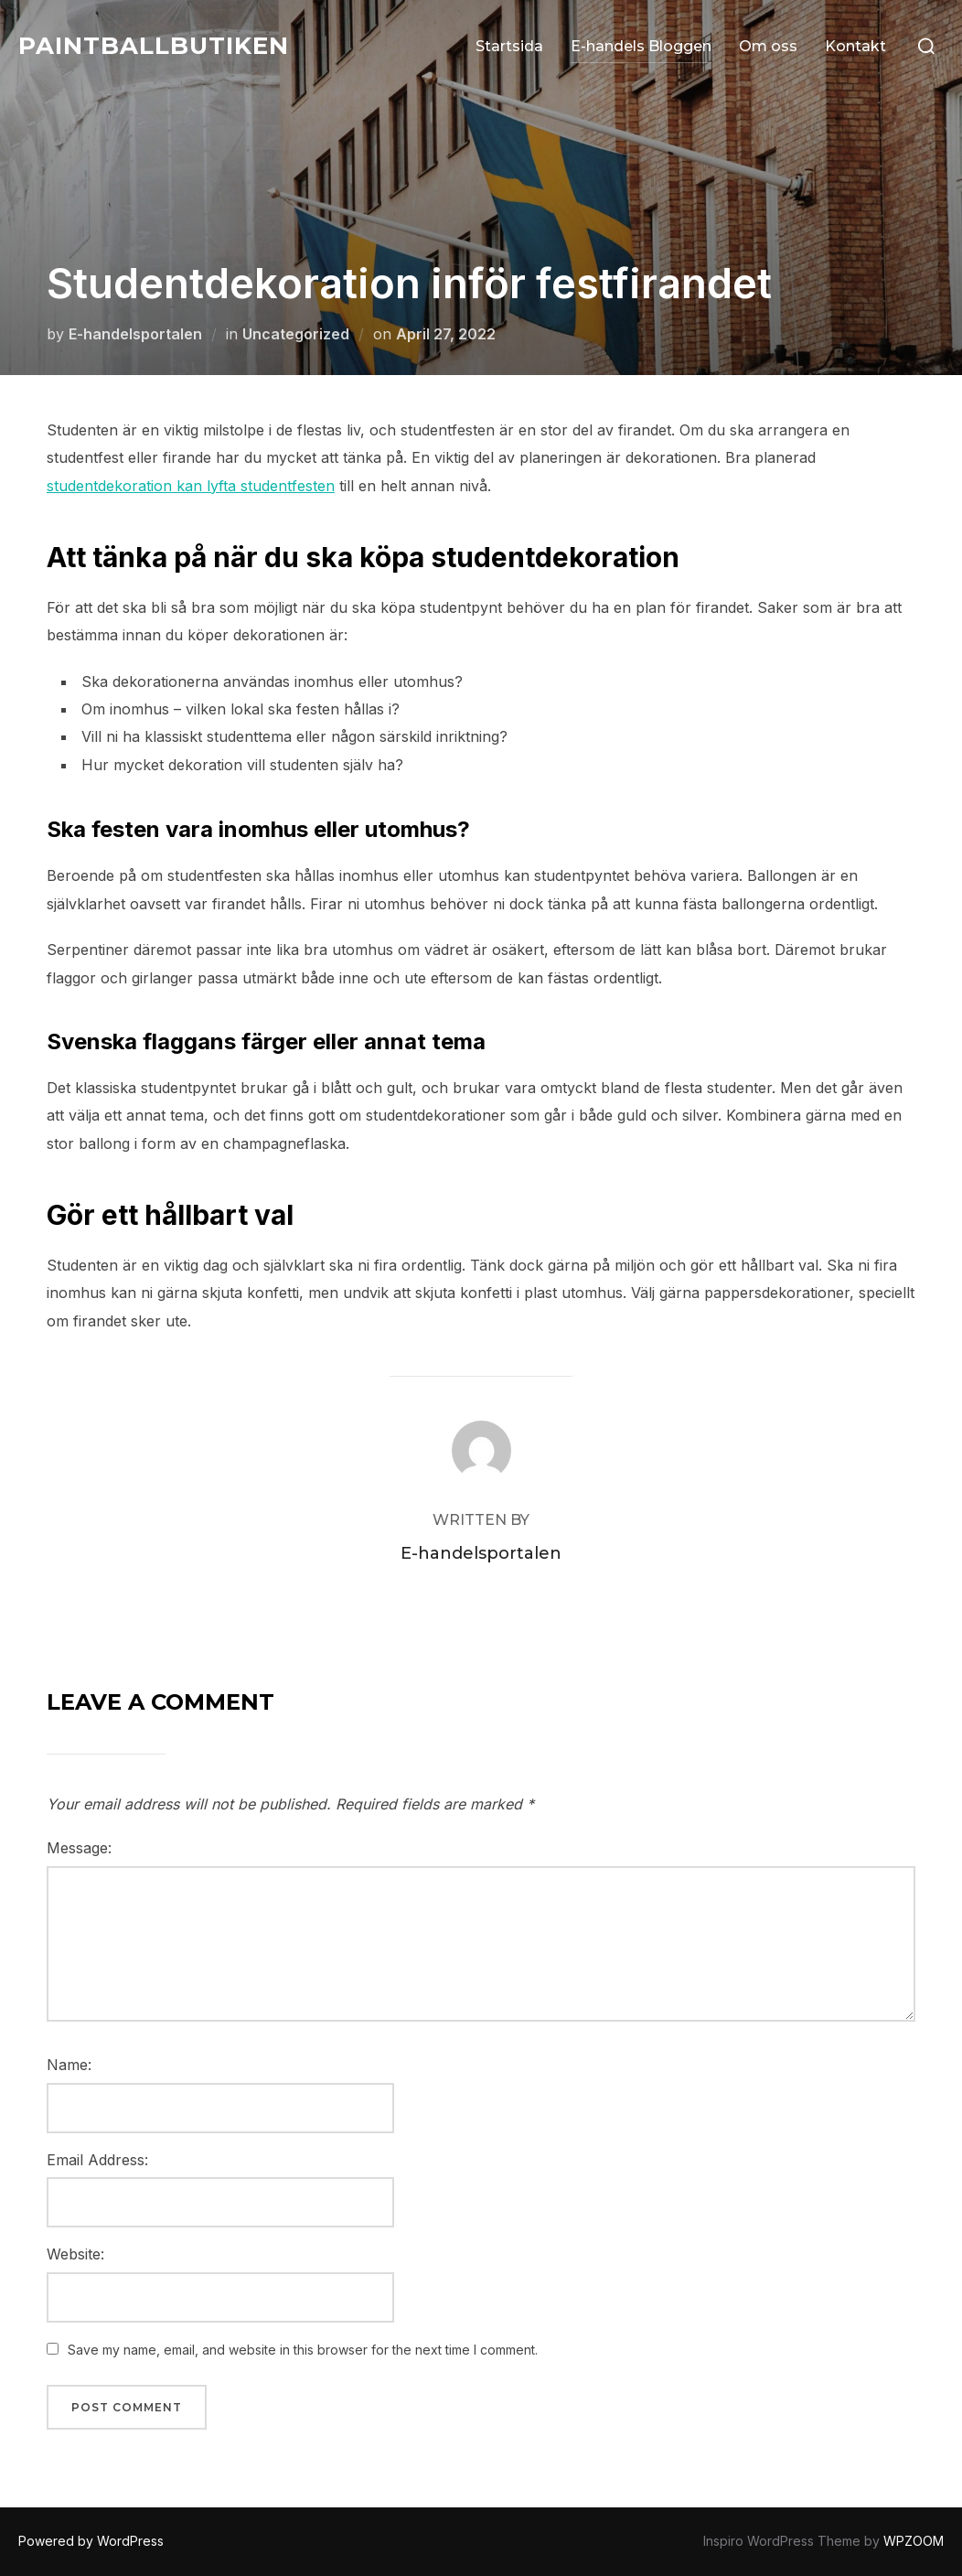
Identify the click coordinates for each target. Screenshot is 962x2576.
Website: (75, 2254)
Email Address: (97, 2160)
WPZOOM (913, 2541)
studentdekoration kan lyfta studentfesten (191, 486)
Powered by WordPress (91, 2541)
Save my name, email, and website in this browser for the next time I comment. (303, 2349)
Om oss (768, 46)
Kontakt (855, 46)
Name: (69, 2064)
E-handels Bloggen (641, 46)
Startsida (509, 46)
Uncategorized (295, 334)
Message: (79, 1848)
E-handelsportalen (135, 334)
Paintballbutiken (153, 45)
